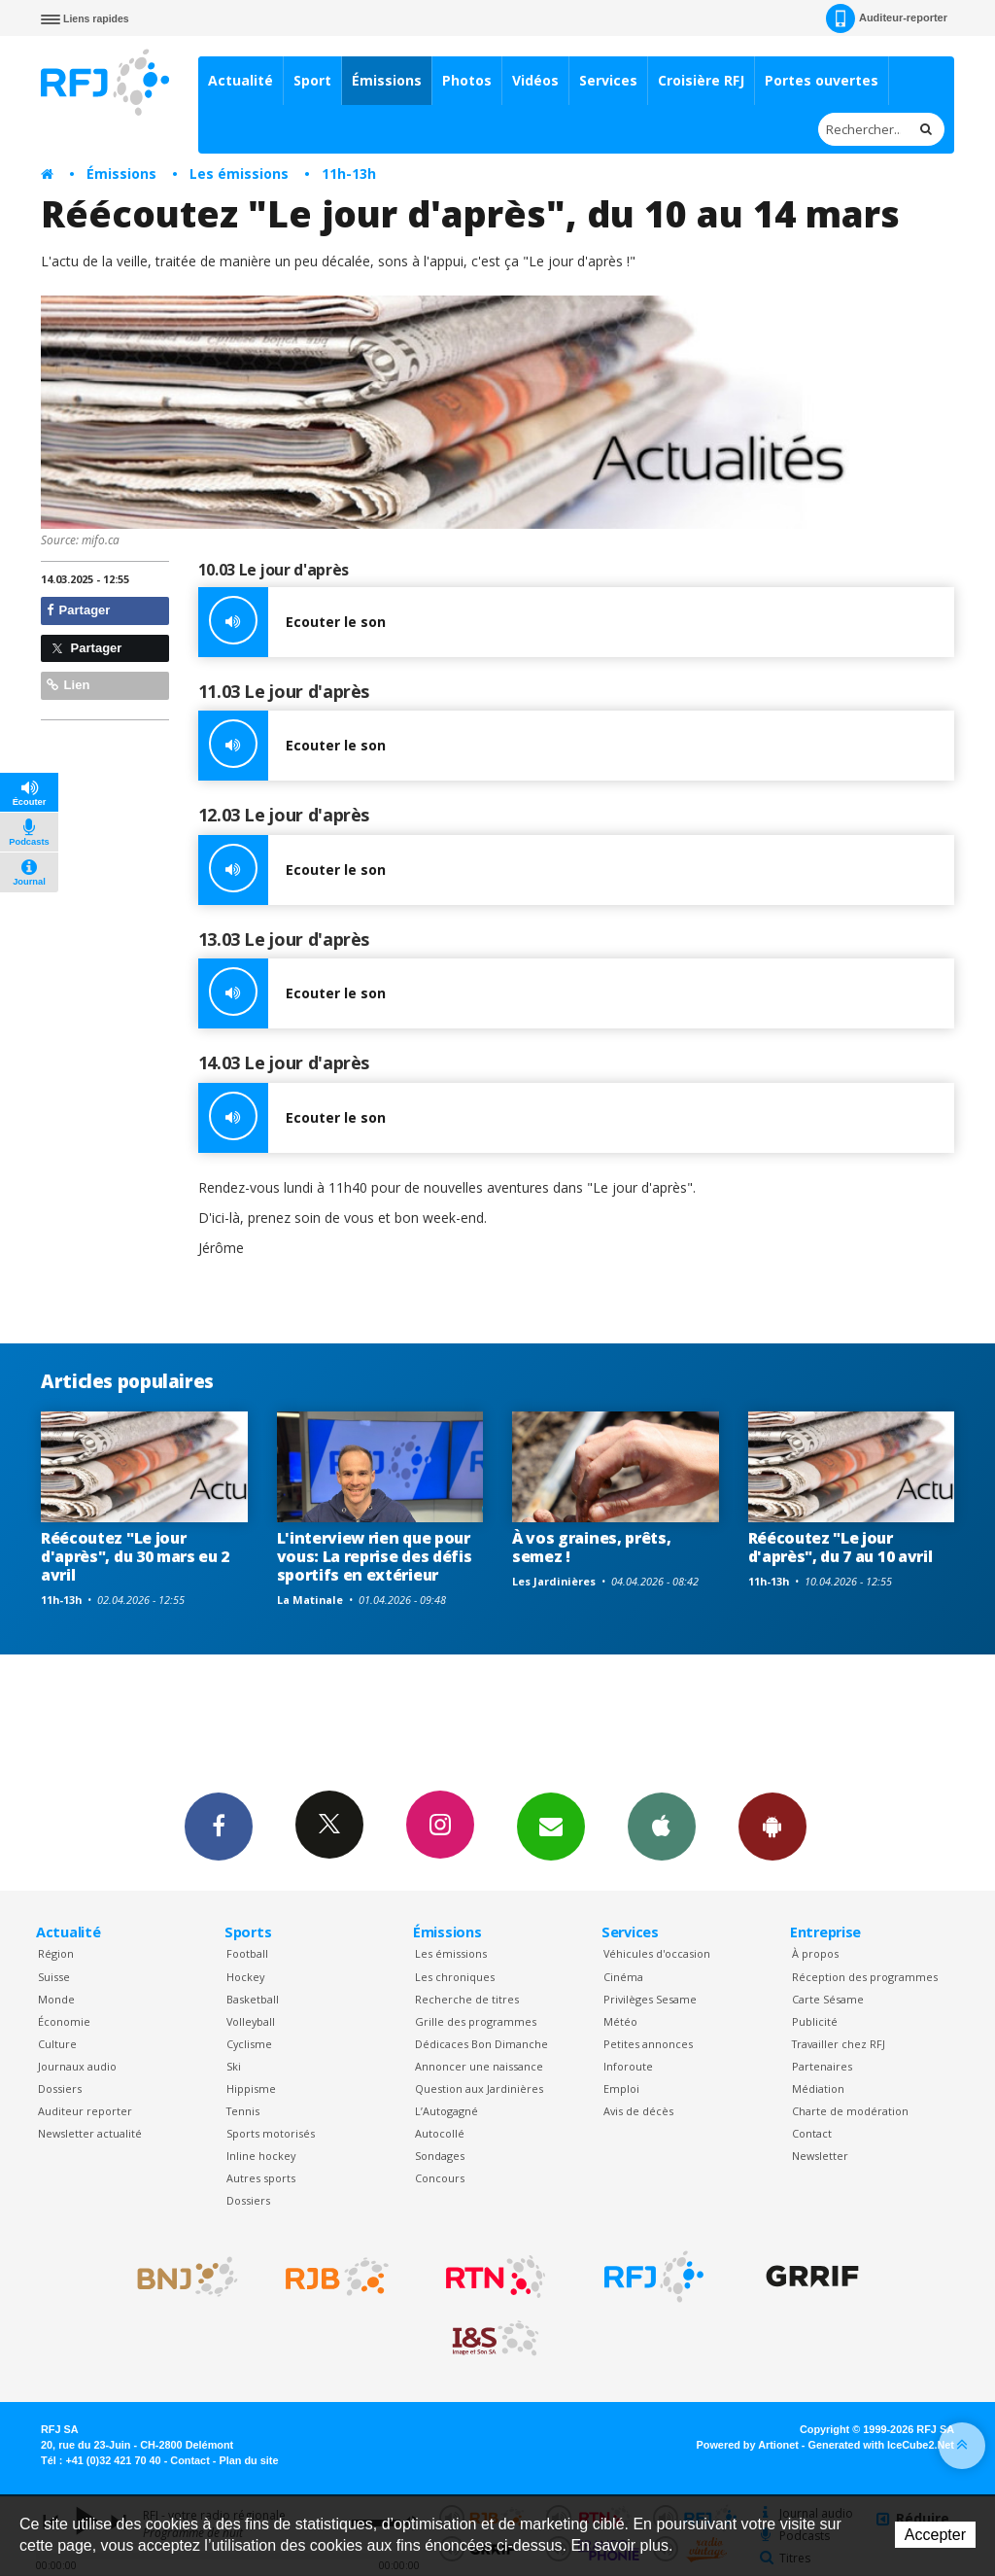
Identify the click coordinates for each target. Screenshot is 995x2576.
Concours (439, 2178)
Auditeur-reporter (886, 18)
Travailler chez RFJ (838, 2043)
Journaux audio (77, 2066)
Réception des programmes (865, 1976)
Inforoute (628, 2066)
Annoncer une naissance (479, 2066)
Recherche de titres (467, 1999)
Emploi (621, 2088)
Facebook (219, 1826)
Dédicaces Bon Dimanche (481, 2043)
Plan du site (248, 2460)
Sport (312, 80)
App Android (772, 1826)
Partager (78, 610)
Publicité (815, 2021)
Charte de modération (850, 2111)
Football (247, 1953)
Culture (57, 2043)
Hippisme (251, 2088)
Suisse (54, 1976)
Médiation (818, 2088)
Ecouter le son (292, 622)
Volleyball (250, 2021)
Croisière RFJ (701, 80)
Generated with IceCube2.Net (881, 2445)
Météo (620, 2021)
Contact (812, 2133)
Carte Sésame (828, 1999)
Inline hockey (260, 2155)
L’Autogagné (446, 2111)
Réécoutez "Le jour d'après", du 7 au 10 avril (840, 1547)
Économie (64, 2021)
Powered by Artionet (748, 2445)
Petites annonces (648, 2043)
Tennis (242, 2111)
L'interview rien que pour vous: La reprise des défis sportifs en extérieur (374, 1556)
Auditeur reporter (85, 2111)
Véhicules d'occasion (656, 1953)
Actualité (240, 80)
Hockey (245, 1976)
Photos (467, 80)
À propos (815, 1953)
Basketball (252, 1999)
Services (608, 80)
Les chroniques (455, 1976)
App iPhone (662, 1826)
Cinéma (623, 1976)
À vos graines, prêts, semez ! (591, 1547)
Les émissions (239, 173)
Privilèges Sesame (650, 1999)
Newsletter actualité (90, 2133)
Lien (68, 685)
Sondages (439, 2155)
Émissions (387, 80)
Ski (233, 2066)
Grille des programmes (475, 2021)
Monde (56, 1999)
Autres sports (260, 2178)
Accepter (935, 2534)
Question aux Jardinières (479, 2088)
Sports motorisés (270, 2133)
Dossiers (60, 2088)
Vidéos (535, 80)
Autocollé (439, 2133)
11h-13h (349, 173)
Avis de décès (638, 2111)
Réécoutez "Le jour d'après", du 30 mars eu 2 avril (135, 1556)
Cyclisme (249, 2043)
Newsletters (551, 1826)
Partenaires (822, 2066)
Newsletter (820, 2155)
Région (56, 1953)
